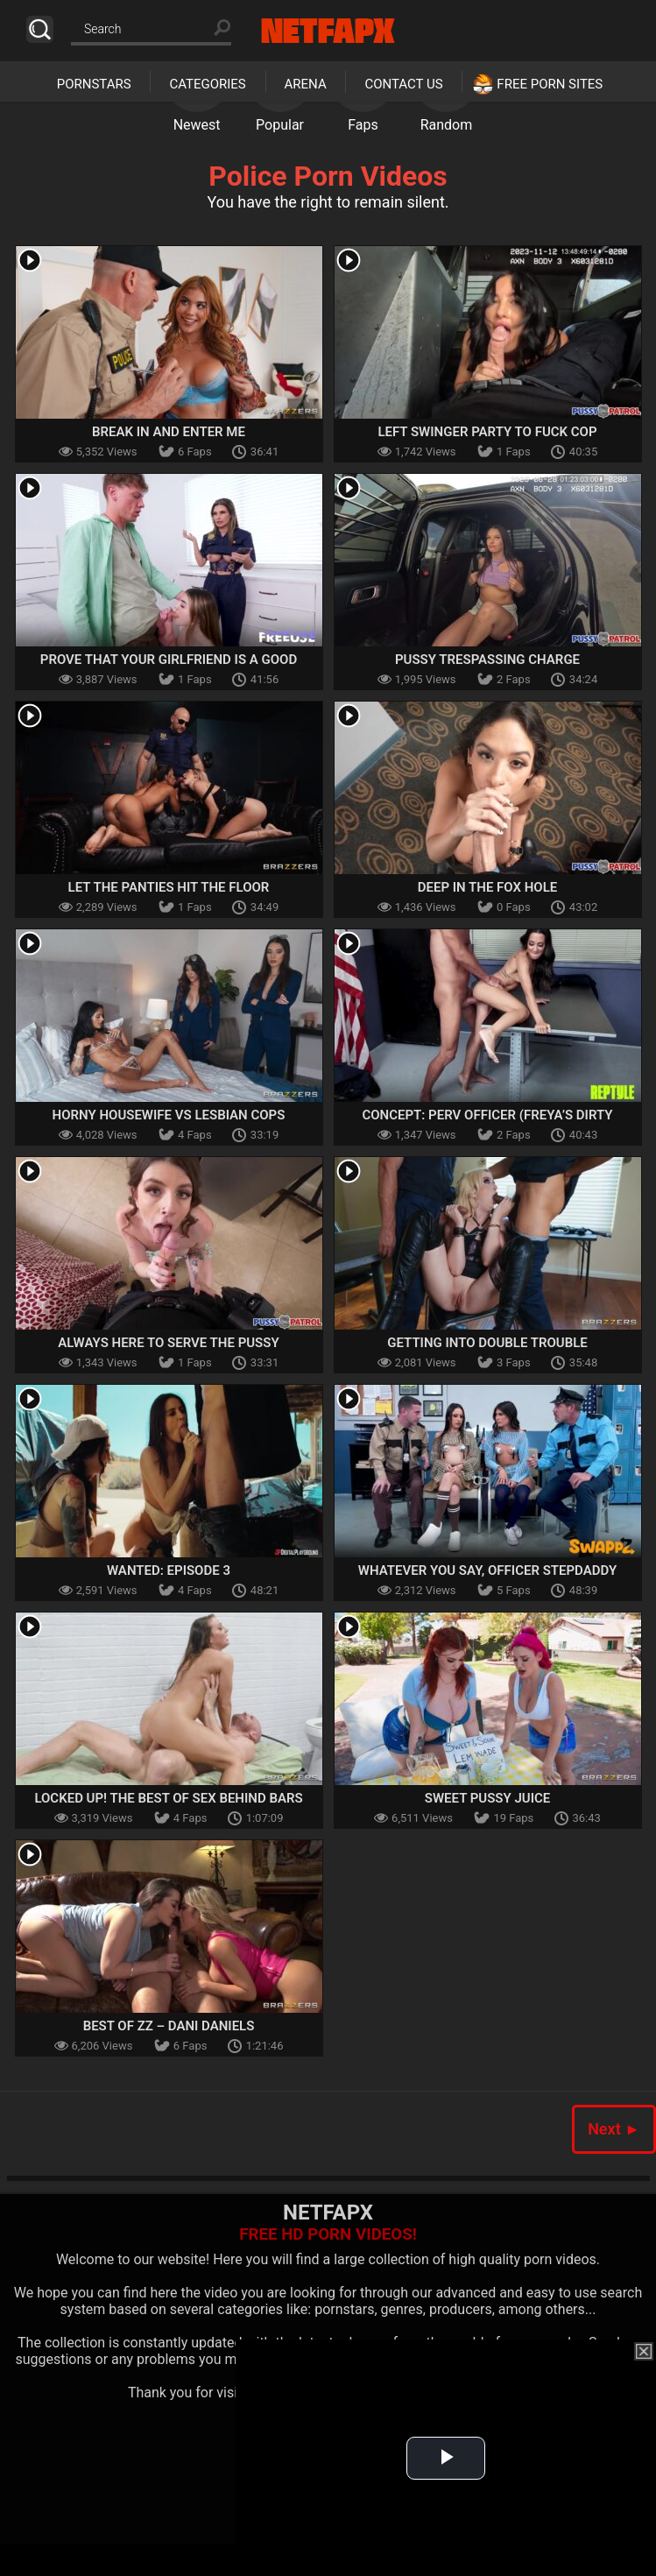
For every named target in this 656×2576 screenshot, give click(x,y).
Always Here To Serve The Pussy (168, 1343)
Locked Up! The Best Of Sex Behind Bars (168, 1798)
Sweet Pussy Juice (488, 1798)
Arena (306, 84)
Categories (207, 84)
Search (39, 29)
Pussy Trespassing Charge (487, 659)
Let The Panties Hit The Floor (169, 887)
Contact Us (403, 84)
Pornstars (94, 84)
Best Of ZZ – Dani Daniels (169, 2026)
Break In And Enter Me (168, 432)
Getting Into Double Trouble (487, 1343)
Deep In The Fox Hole (488, 887)
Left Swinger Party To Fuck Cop (486, 432)
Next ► (614, 2129)
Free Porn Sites (550, 84)
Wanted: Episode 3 (168, 1570)
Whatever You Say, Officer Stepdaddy (487, 1570)
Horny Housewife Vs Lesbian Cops (169, 1115)
